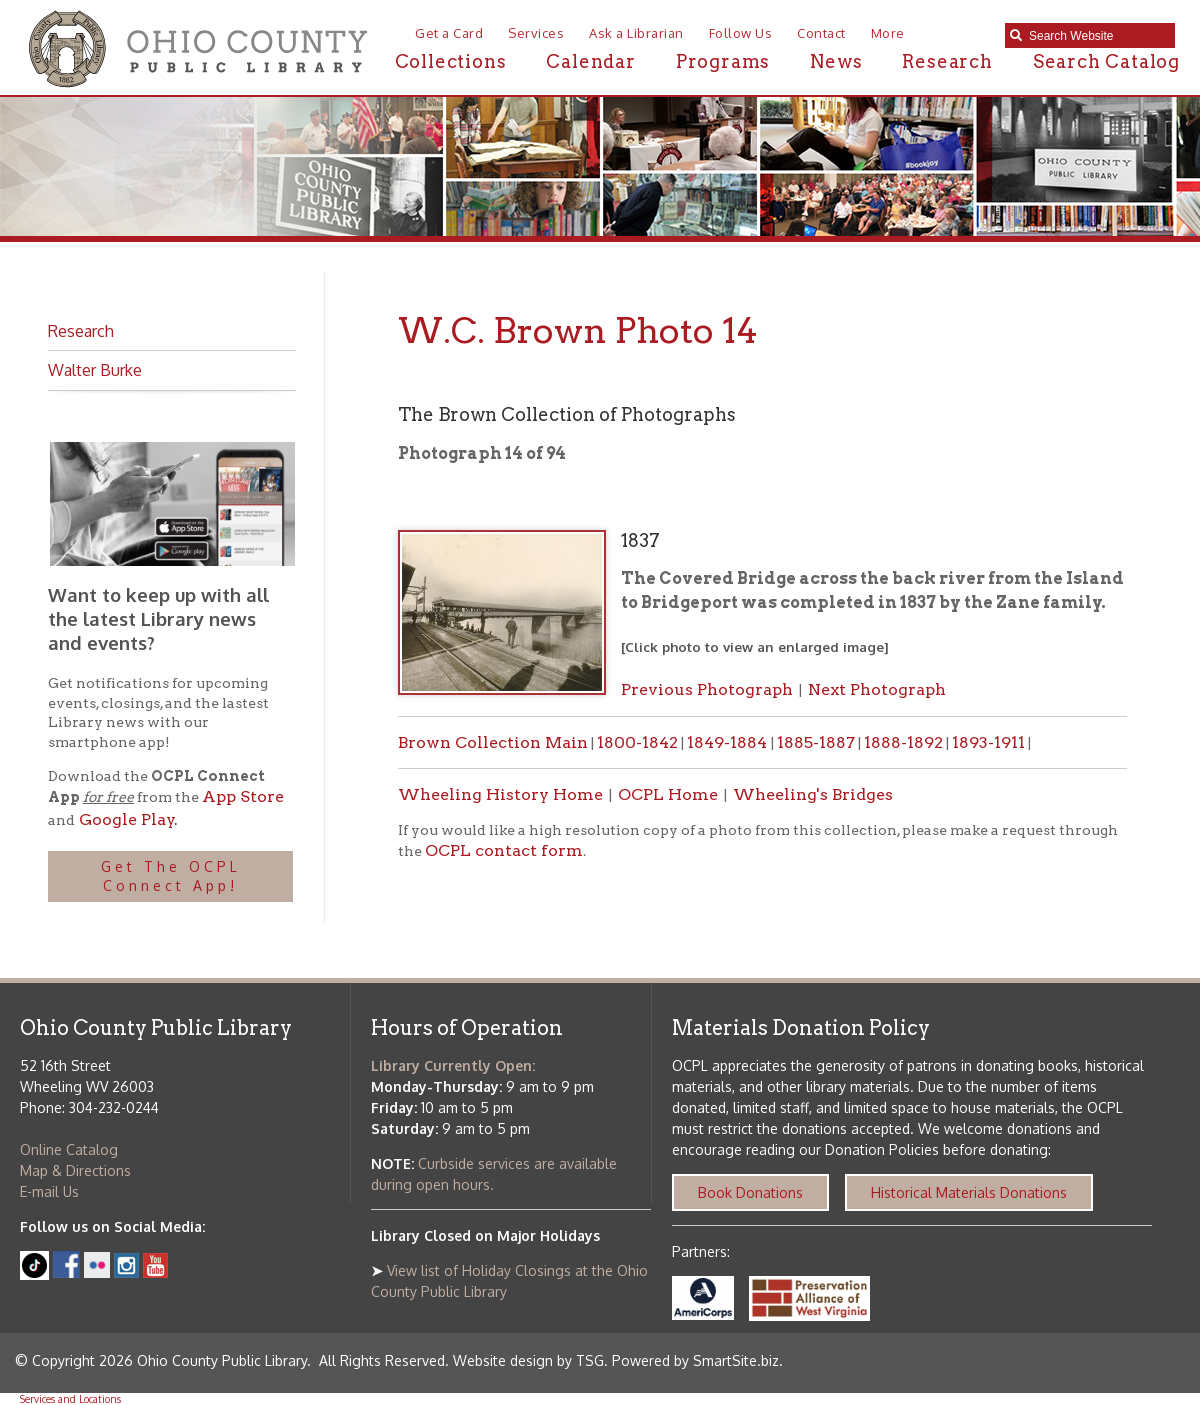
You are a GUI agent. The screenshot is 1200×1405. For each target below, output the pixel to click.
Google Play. (126, 819)
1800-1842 (637, 742)
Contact (821, 33)
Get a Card (449, 33)
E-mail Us (49, 1191)
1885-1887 (816, 742)
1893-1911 (988, 742)
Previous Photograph (707, 689)
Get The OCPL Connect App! (171, 876)
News (836, 61)
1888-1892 (903, 742)
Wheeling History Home (500, 794)
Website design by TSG (528, 1360)
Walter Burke (95, 370)
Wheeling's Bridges (813, 794)
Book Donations (750, 1192)
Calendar (590, 61)
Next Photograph (877, 689)
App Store (243, 796)
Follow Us (741, 33)
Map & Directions (75, 1170)
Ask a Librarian (636, 33)
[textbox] (1097, 36)
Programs (723, 61)
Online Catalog (69, 1149)
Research (947, 61)
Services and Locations (70, 1399)
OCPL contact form (504, 850)
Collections (451, 61)
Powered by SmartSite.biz (695, 1360)
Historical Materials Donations (969, 1192)
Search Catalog (1106, 61)
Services (536, 33)
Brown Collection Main (493, 742)
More (888, 33)
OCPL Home (668, 794)
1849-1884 (729, 742)
